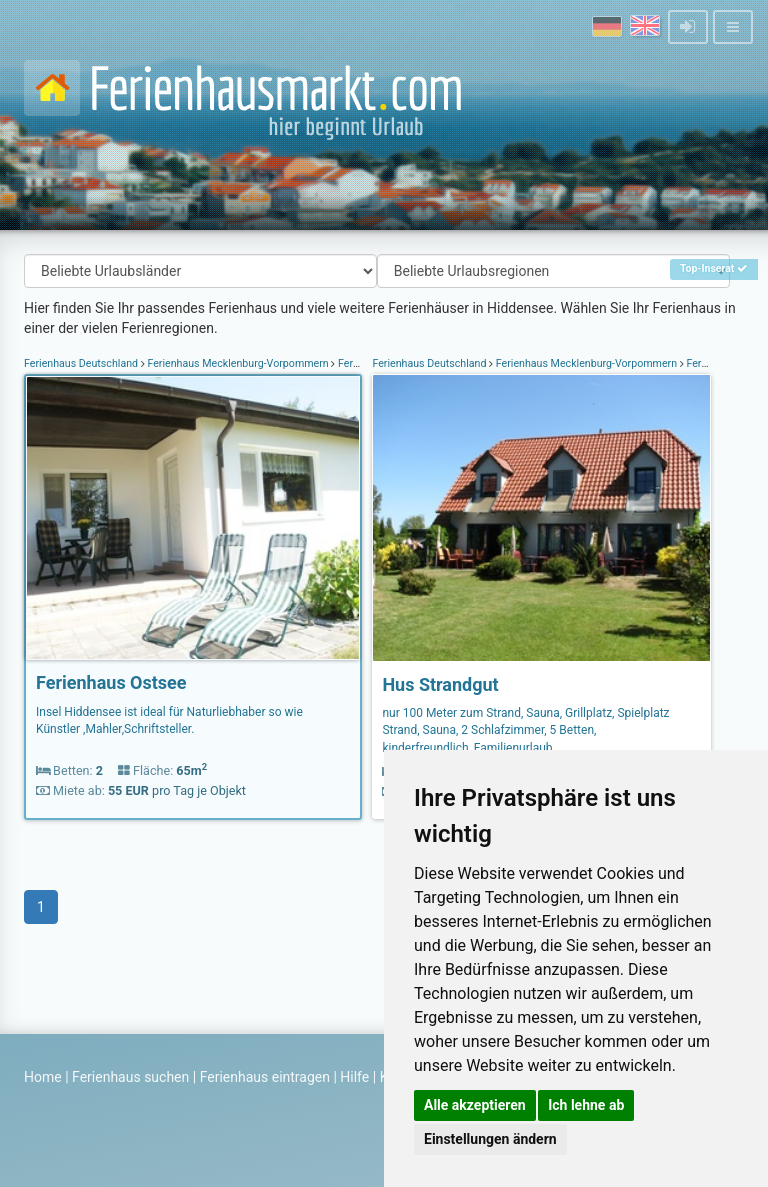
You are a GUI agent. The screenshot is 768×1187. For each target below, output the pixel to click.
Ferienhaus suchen (130, 1077)
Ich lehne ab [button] (586, 1105)
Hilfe (354, 1077)
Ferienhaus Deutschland (82, 363)
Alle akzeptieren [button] (475, 1105)
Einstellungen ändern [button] (490, 1139)
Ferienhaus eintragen (265, 1077)
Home (43, 1077)
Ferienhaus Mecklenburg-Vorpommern (238, 363)
